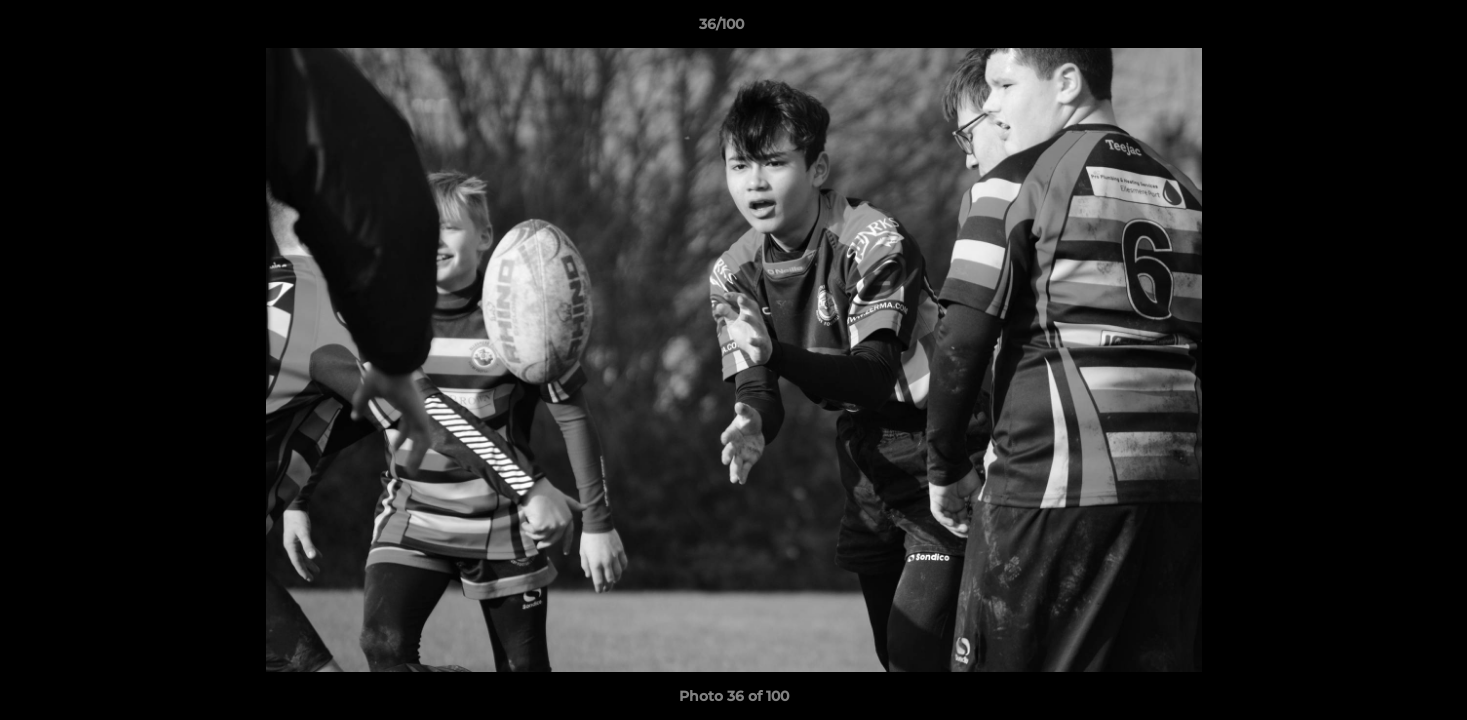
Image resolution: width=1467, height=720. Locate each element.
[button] (1383, 29)
